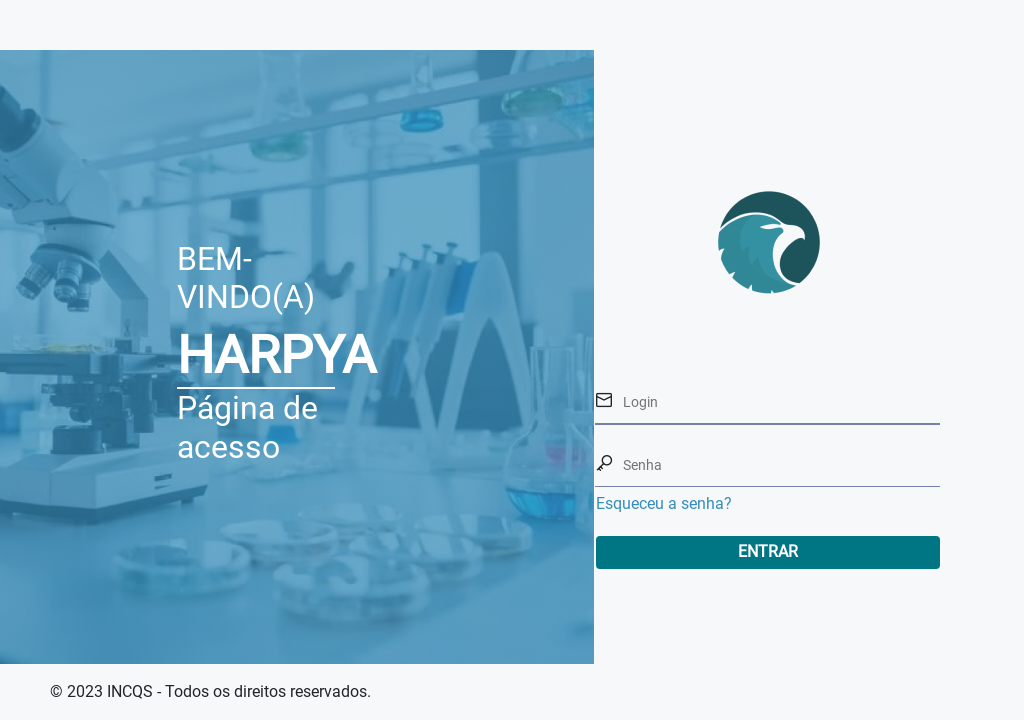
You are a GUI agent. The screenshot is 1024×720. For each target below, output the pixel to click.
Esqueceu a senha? (664, 503)
